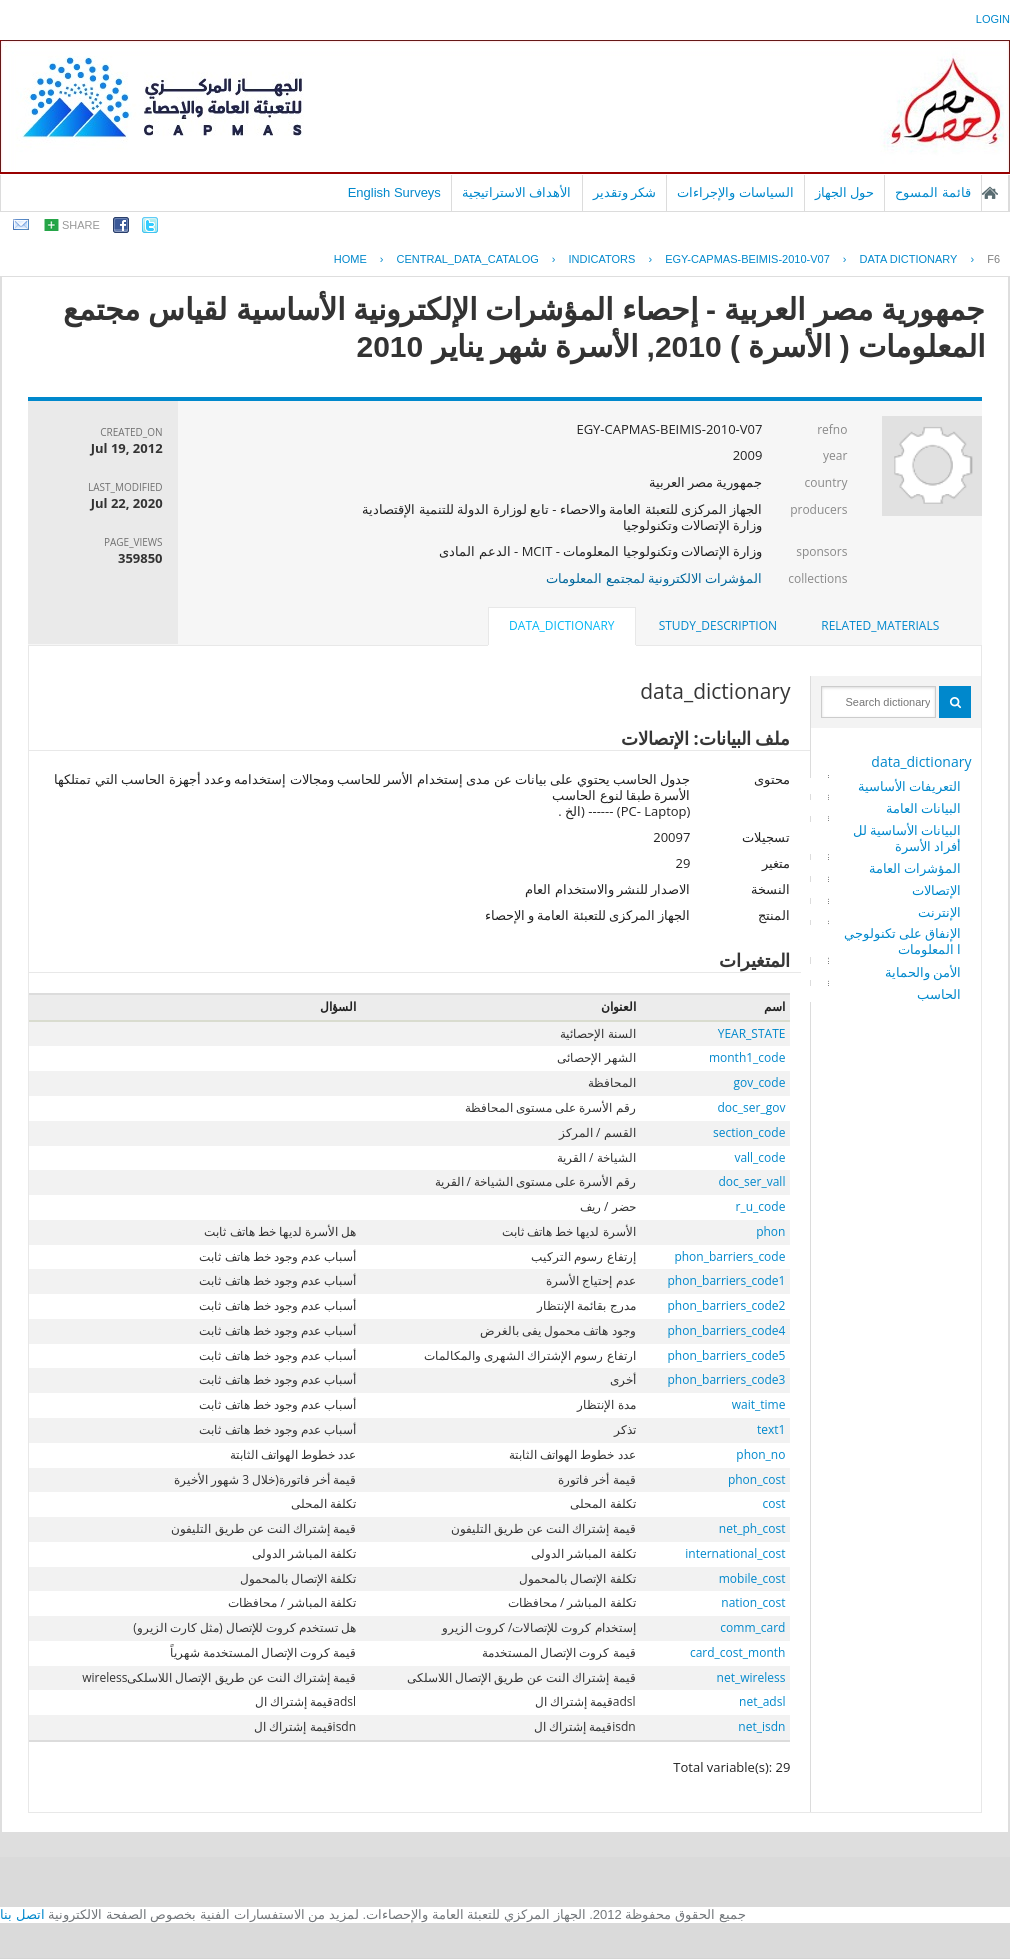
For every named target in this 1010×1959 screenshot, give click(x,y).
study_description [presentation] (718, 625)
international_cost (735, 1553)
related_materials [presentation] (880, 625)
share (81, 225)
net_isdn (761, 1726)
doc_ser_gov (752, 1107)
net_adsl (762, 1701)
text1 (771, 1429)
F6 (993, 259)
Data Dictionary (909, 259)
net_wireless (751, 1677)
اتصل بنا (22, 1914)
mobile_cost (752, 1578)
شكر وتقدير (625, 192)
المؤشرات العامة (915, 868)
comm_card (752, 1627)
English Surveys (394, 192)
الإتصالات (936, 890)
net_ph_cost (752, 1528)
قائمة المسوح (933, 192)
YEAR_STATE (752, 1033)
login (993, 19)
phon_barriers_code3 (727, 1379)
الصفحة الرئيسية (990, 193)
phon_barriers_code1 (727, 1280)
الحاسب (939, 994)
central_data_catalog (468, 259)
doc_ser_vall (752, 1181)
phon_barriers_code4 (727, 1330)
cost (773, 1503)
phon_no (760, 1454)
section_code (749, 1132)
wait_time (759, 1404)
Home (350, 259)
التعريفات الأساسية (909, 786)
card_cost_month (737, 1652)
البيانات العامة (923, 808)
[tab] (880, 626)
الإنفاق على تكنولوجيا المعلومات (903, 941)
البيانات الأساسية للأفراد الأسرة (907, 838)
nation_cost (753, 1602)
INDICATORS (602, 259)
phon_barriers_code (729, 1256)
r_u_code (761, 1206)
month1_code (747, 1057)
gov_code (759, 1082)
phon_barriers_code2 (727, 1305)
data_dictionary (921, 761)
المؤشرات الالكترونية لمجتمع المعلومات (654, 578)
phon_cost (757, 1479)
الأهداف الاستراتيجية (517, 192)
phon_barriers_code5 (727, 1355)
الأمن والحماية (923, 972)
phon (770, 1231)
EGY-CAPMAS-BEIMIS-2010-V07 (747, 259)
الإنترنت (939, 912)
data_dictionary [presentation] (561, 625)
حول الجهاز (845, 192)
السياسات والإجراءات (735, 192)
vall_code (759, 1157)
